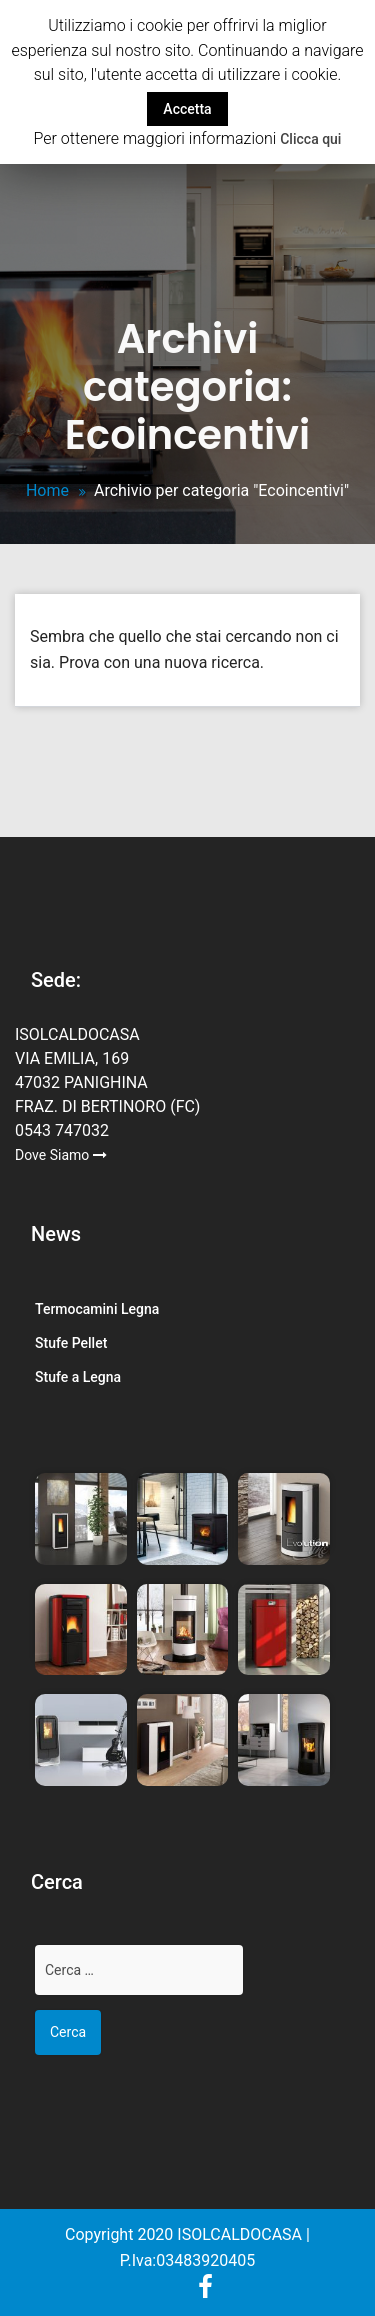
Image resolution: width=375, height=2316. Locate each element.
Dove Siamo (61, 1155)
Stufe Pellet (71, 1343)
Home (47, 490)
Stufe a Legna (78, 1377)
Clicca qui (310, 139)
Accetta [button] (187, 109)
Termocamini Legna (97, 1309)
